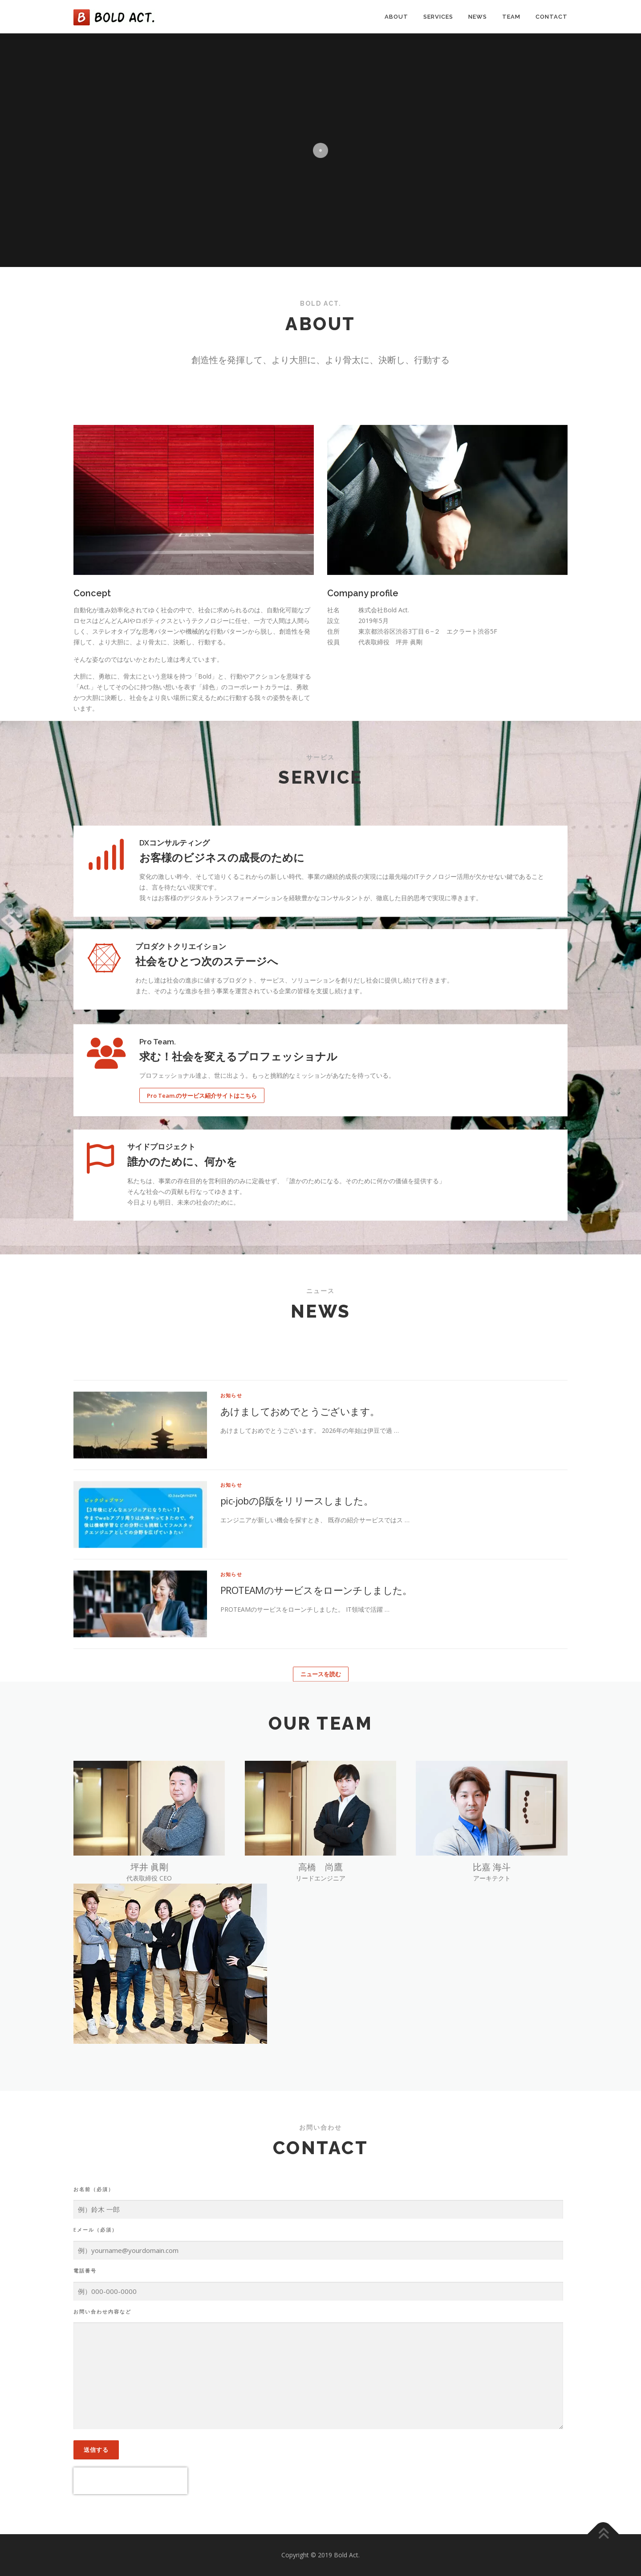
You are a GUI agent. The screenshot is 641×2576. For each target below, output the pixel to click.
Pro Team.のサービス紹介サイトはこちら (202, 1171)
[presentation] (130, 2480)
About (396, 16)
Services (438, 16)
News (477, 16)
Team (511, 16)
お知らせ (231, 1609)
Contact (552, 16)
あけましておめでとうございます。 (299, 1626)
